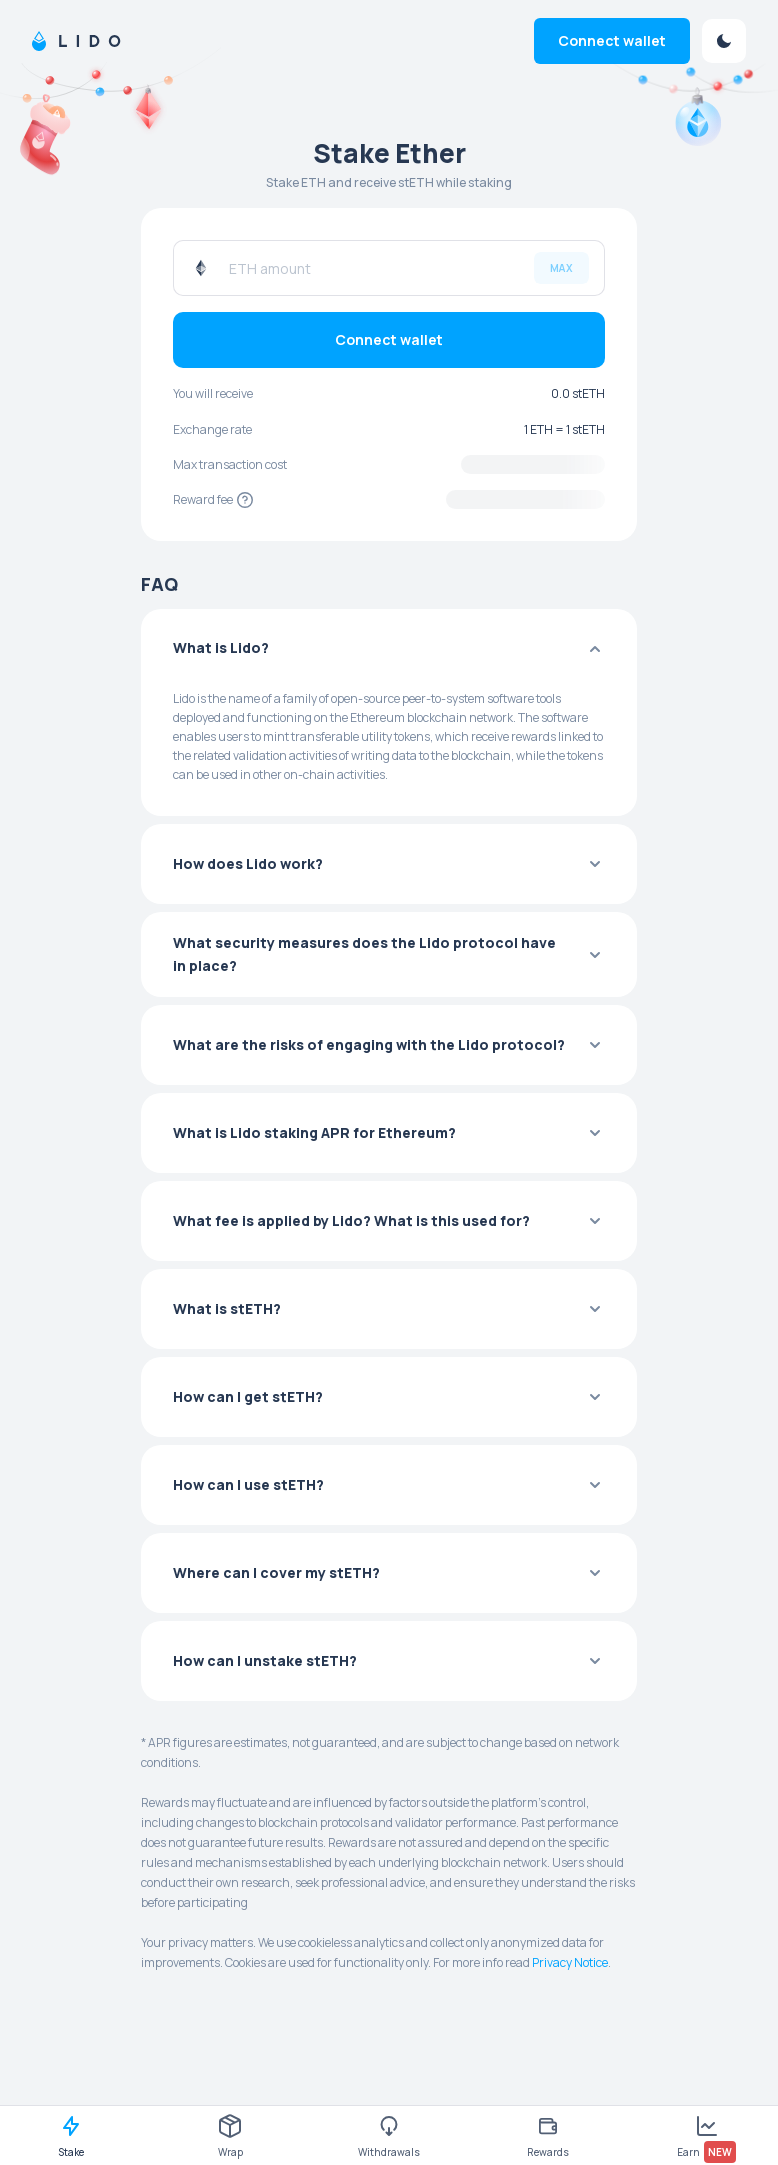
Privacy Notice (570, 1962)
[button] (389, 649)
